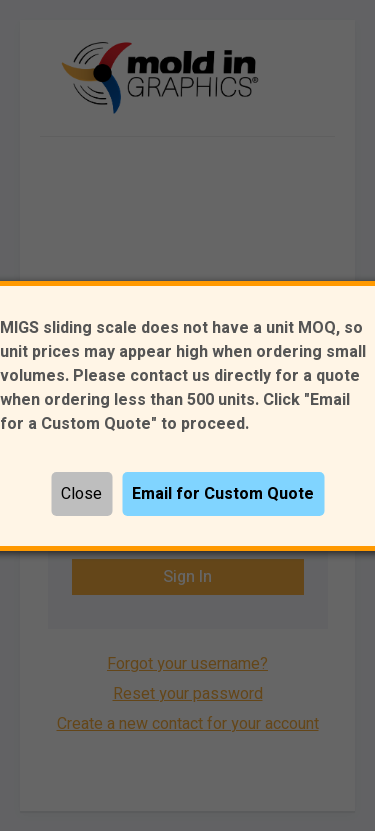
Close (81, 494)
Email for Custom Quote (223, 494)
